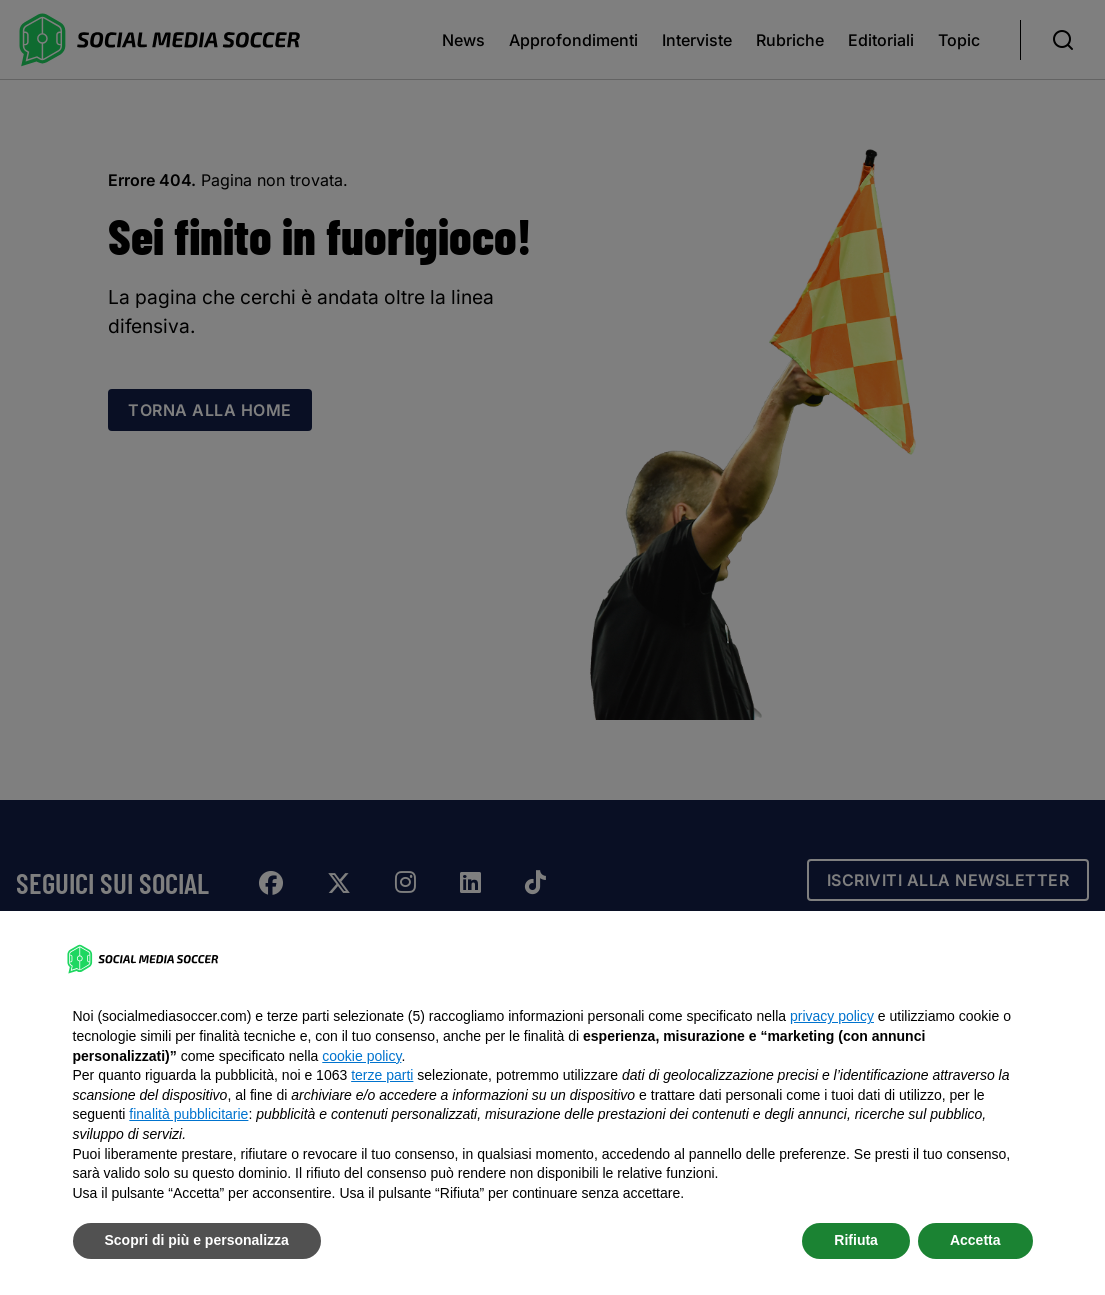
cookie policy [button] (361, 1056)
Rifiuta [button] (856, 1240)
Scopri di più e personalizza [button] (197, 1240)
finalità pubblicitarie (188, 1114)
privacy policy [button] (832, 1016)
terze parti (382, 1075)
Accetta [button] (975, 1240)
